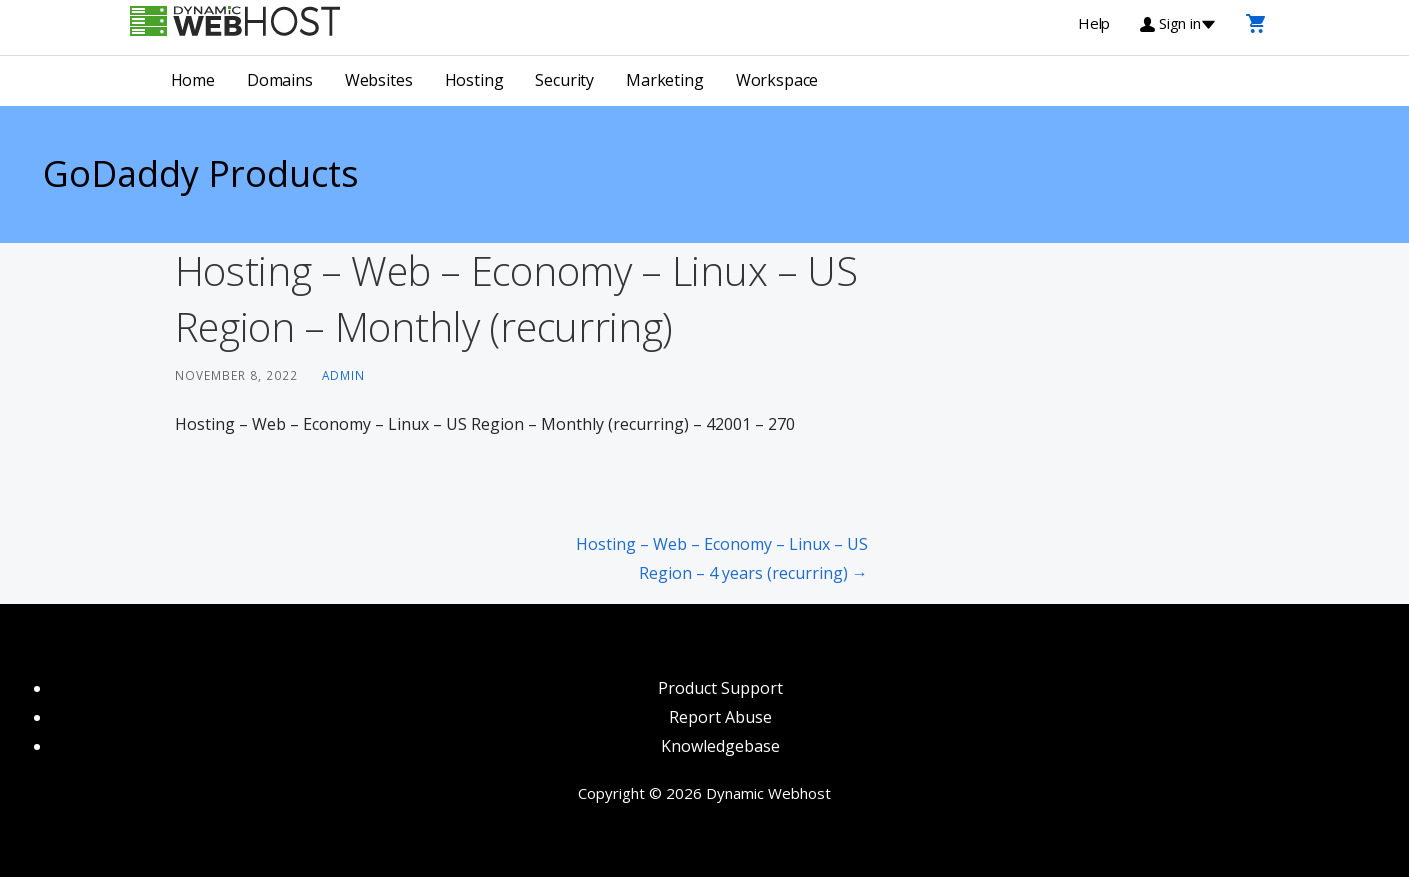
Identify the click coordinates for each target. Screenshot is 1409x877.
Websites (379, 80)
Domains (280, 80)
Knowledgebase (720, 746)
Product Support (720, 688)
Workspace (777, 80)
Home (193, 80)
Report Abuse (720, 717)
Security (564, 80)
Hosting (474, 80)
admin (343, 375)
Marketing (665, 80)
